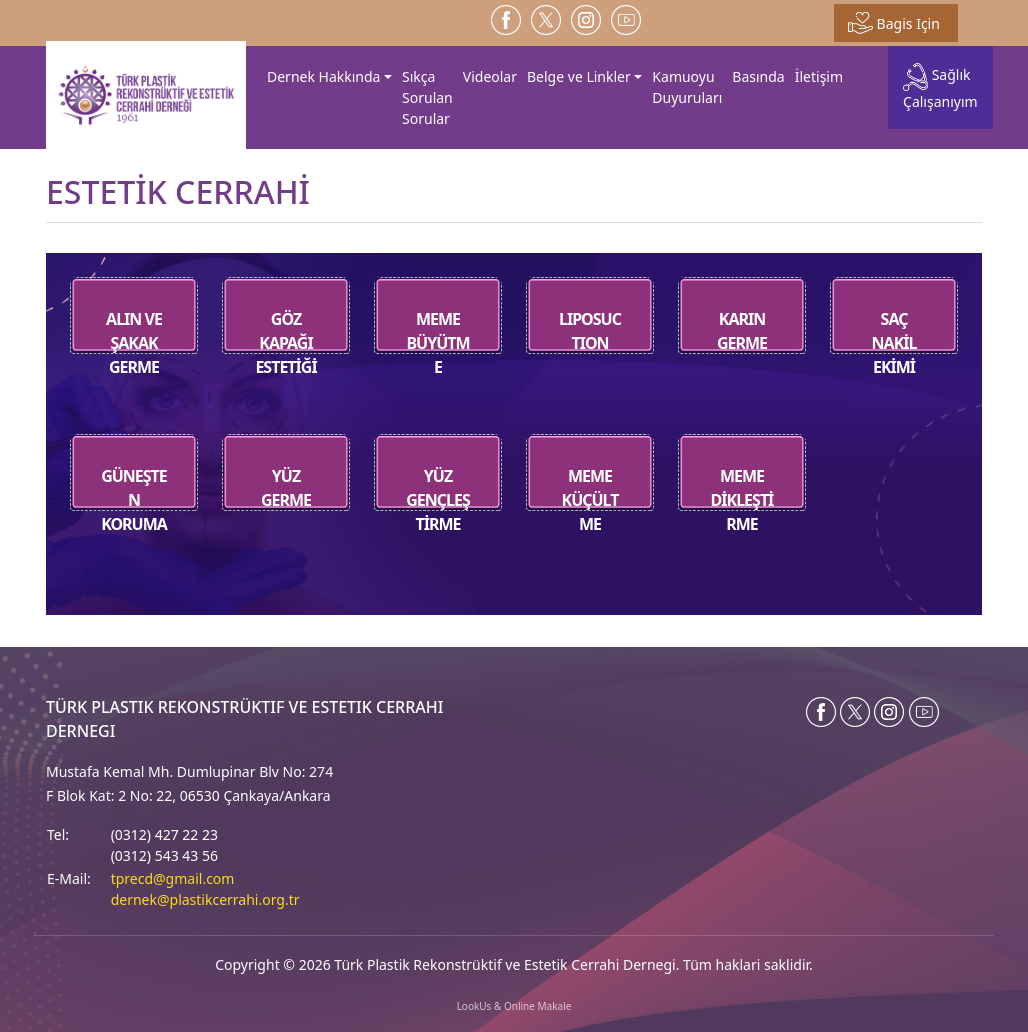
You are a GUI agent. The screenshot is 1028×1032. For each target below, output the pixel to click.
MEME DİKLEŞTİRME (742, 500)
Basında (758, 76)
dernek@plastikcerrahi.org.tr (205, 899)
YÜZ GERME (286, 488)
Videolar (490, 76)
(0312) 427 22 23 (164, 834)
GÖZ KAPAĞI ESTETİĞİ (285, 343)
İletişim (819, 76)
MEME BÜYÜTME (437, 343)
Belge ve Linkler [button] (579, 76)
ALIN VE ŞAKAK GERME (134, 343)
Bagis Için (894, 23)
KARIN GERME (742, 331)
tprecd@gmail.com (173, 878)
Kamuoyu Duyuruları (687, 87)
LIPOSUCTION (590, 331)
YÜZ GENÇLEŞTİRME (438, 500)
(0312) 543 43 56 (164, 855)
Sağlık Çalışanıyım (940, 86)
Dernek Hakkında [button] (323, 76)
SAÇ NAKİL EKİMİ (893, 343)
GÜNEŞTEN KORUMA (134, 500)
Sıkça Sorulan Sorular (427, 97)
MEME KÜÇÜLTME (589, 500)
